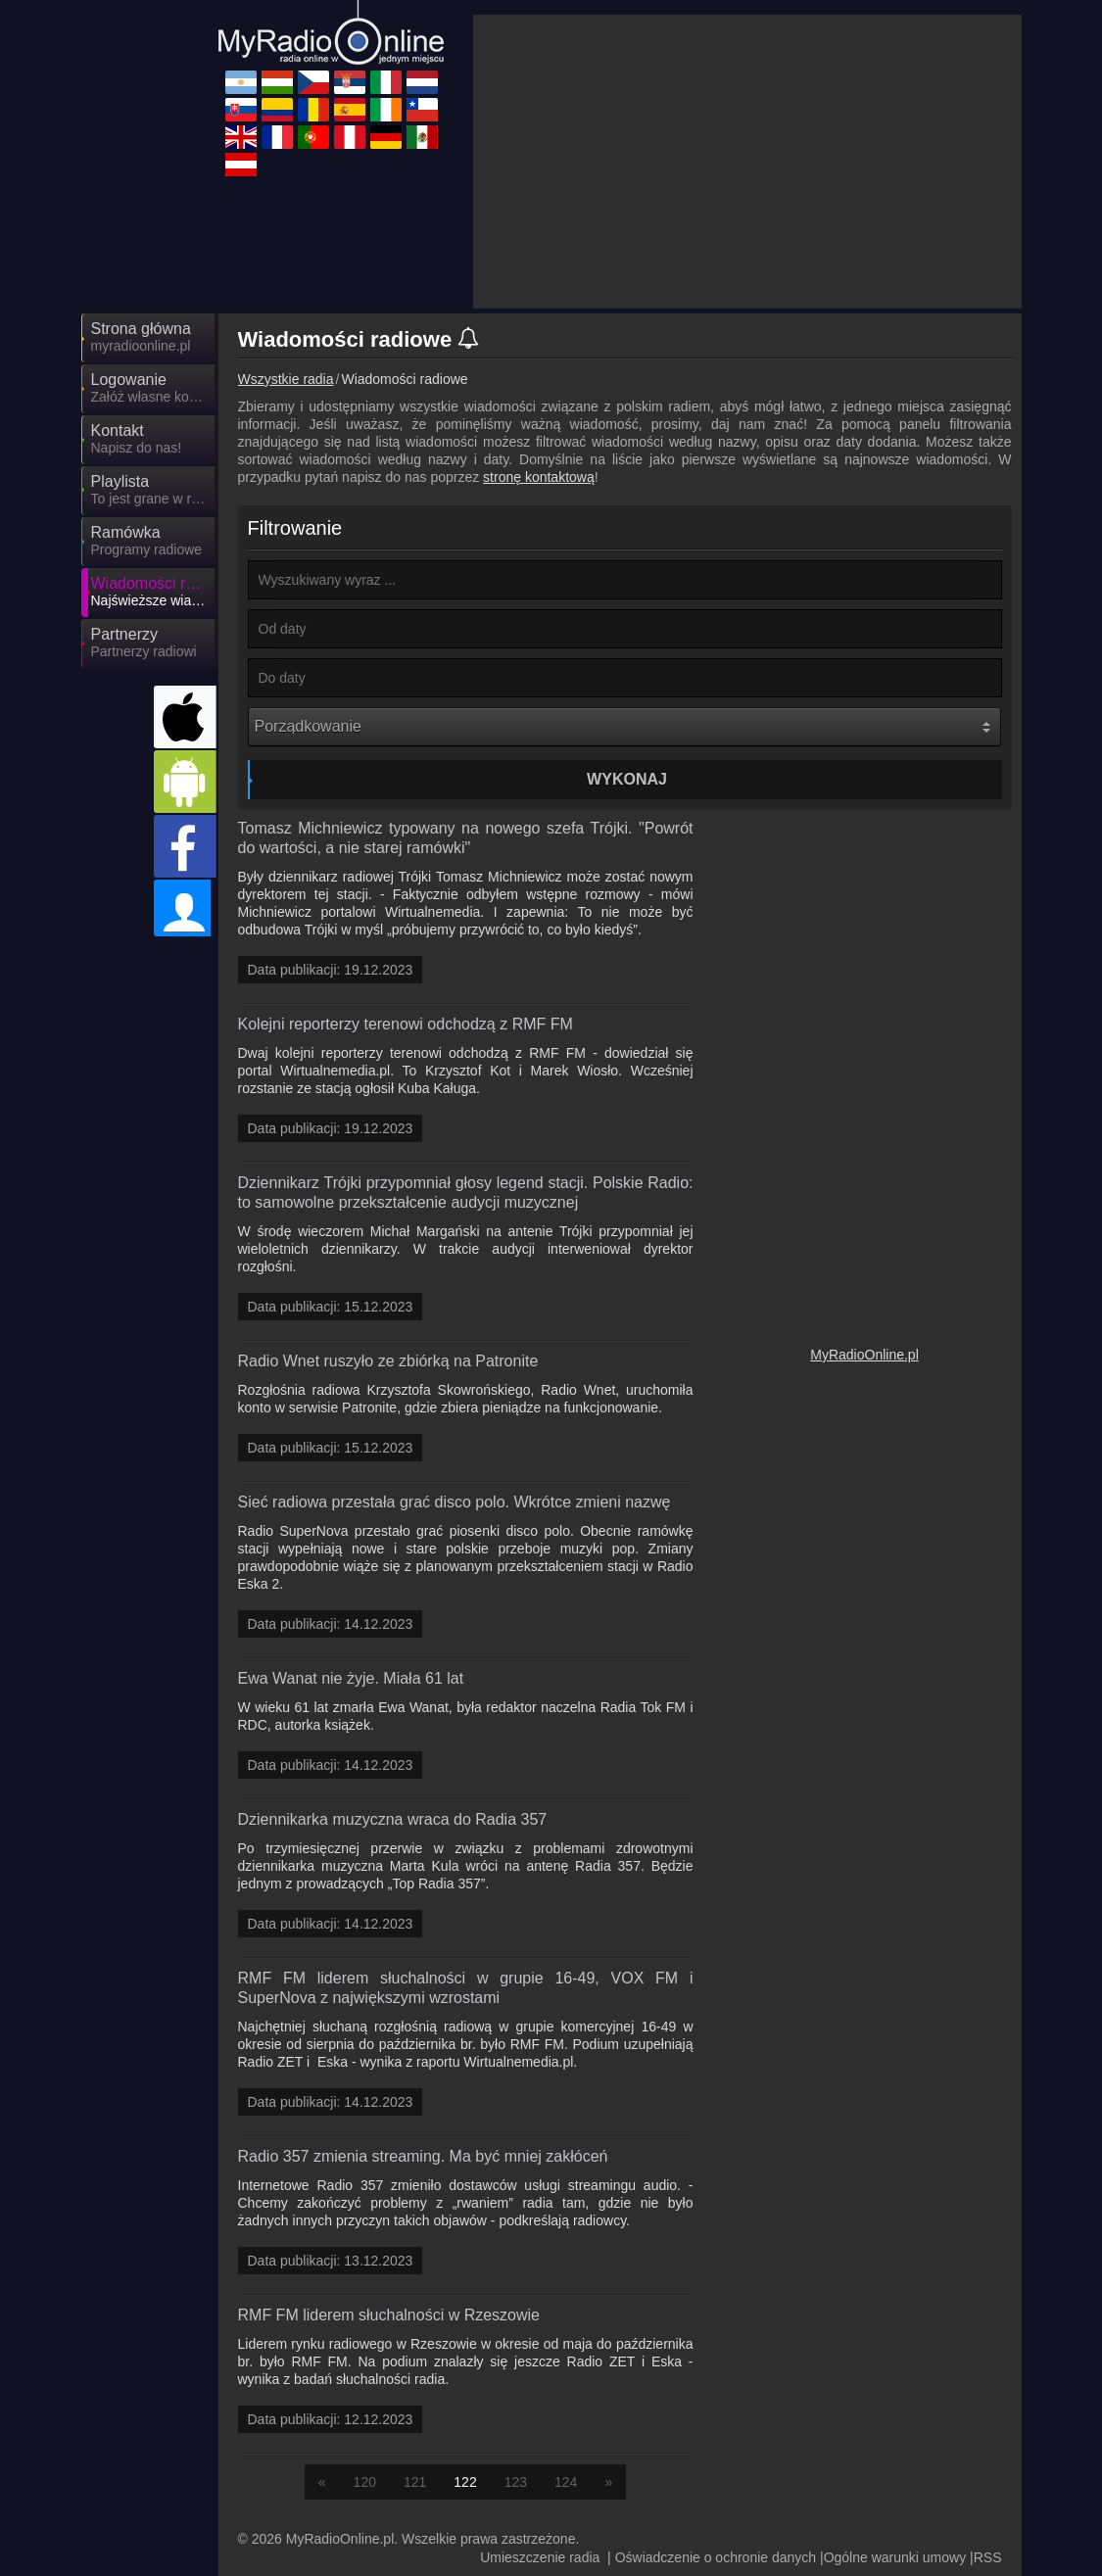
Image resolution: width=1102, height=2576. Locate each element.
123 (515, 2482)
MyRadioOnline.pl (864, 1354)
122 (465, 2482)
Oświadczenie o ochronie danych (715, 2557)
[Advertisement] (747, 161)
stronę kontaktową (539, 477)
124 (565, 2482)
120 (365, 2482)
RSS (988, 2557)
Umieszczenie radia (539, 2557)
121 (415, 2482)
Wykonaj (627, 779)
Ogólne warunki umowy (895, 2557)
